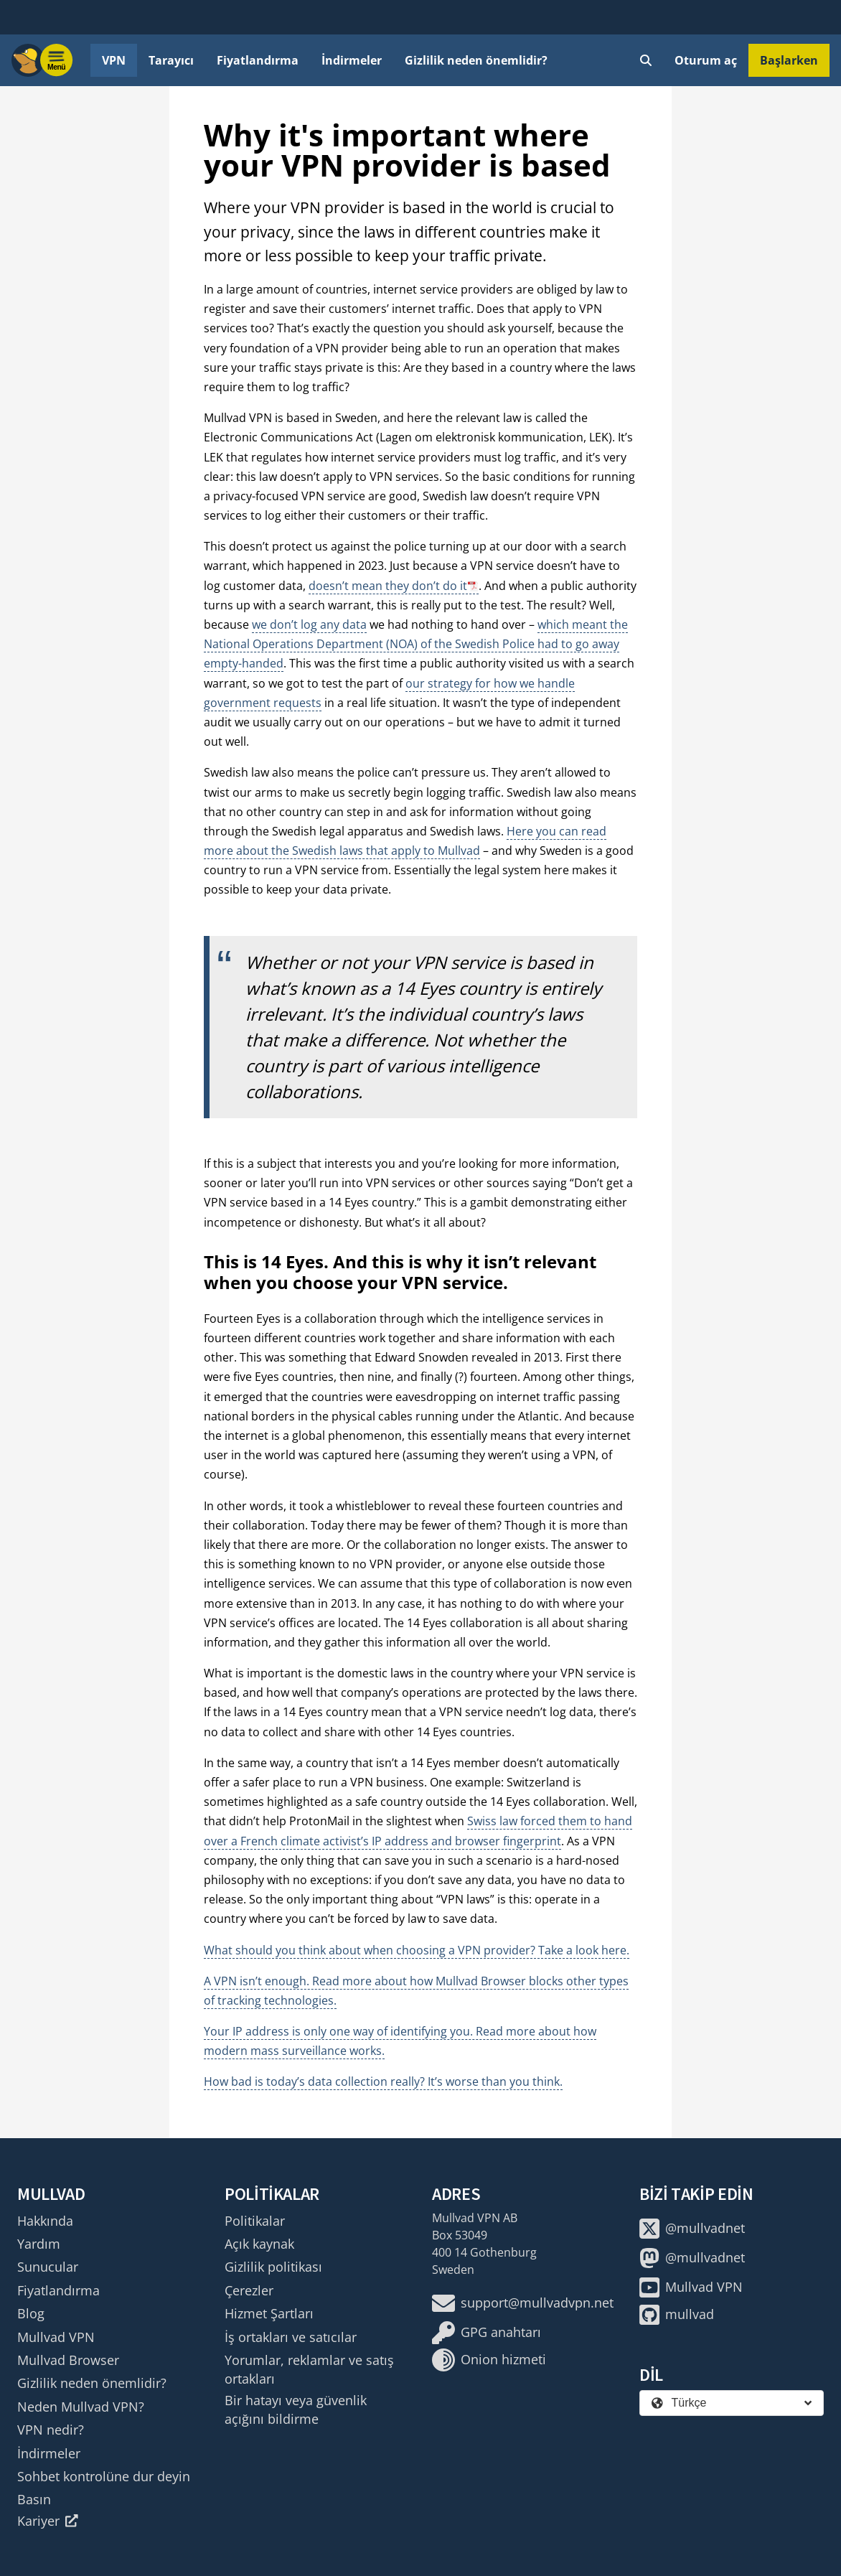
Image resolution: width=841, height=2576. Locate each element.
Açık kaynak (259, 2243)
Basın (34, 2499)
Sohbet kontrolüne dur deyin (103, 2476)
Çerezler (249, 2290)
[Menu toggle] (56, 60)
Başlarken (789, 60)
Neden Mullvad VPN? (80, 2406)
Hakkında (45, 2220)
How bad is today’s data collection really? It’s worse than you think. (383, 2081)
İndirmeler (351, 60)
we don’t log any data (309, 624)
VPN (114, 60)
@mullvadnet (692, 2228)
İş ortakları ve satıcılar (291, 2337)
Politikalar (255, 2220)
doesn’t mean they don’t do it (388, 586)
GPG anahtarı (486, 2332)
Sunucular (47, 2266)
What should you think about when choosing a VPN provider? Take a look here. (416, 1950)
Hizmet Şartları (269, 2313)
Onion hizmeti (489, 2359)
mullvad (676, 2314)
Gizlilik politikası (273, 2266)
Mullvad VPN (56, 2337)
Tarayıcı (171, 60)
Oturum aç (706, 60)
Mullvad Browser (68, 2360)
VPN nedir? (50, 2429)
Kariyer (47, 2520)
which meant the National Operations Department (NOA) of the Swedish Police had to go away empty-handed (416, 644)
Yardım (38, 2243)
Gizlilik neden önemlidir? (476, 60)
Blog (30, 2313)
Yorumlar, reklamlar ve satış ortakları (309, 2369)
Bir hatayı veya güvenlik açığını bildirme (296, 2409)
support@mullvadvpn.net (523, 2303)
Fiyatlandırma (258, 60)
